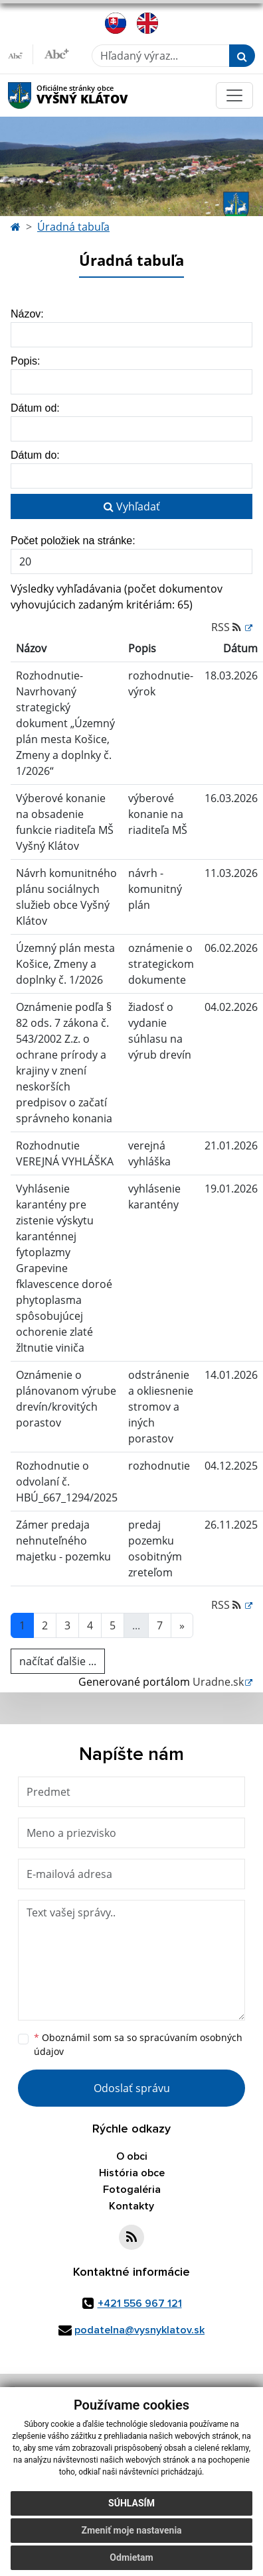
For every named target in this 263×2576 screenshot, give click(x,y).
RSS (227, 627)
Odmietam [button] (131, 2557)
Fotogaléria (132, 2189)
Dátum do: (35, 455)
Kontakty (131, 2206)
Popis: (25, 361)
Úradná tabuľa (73, 226)
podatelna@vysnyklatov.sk (139, 2330)
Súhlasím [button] (131, 2503)
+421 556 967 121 (140, 2303)
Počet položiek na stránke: (73, 540)
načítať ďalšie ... (57, 1661)
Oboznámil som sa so (138, 2044)
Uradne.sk (218, 1681)
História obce (132, 2173)
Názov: (27, 314)
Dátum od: (35, 408)
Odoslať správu (132, 2088)
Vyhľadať (132, 506)
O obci (131, 2156)
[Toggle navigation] (234, 95)
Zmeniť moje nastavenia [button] (131, 2530)
